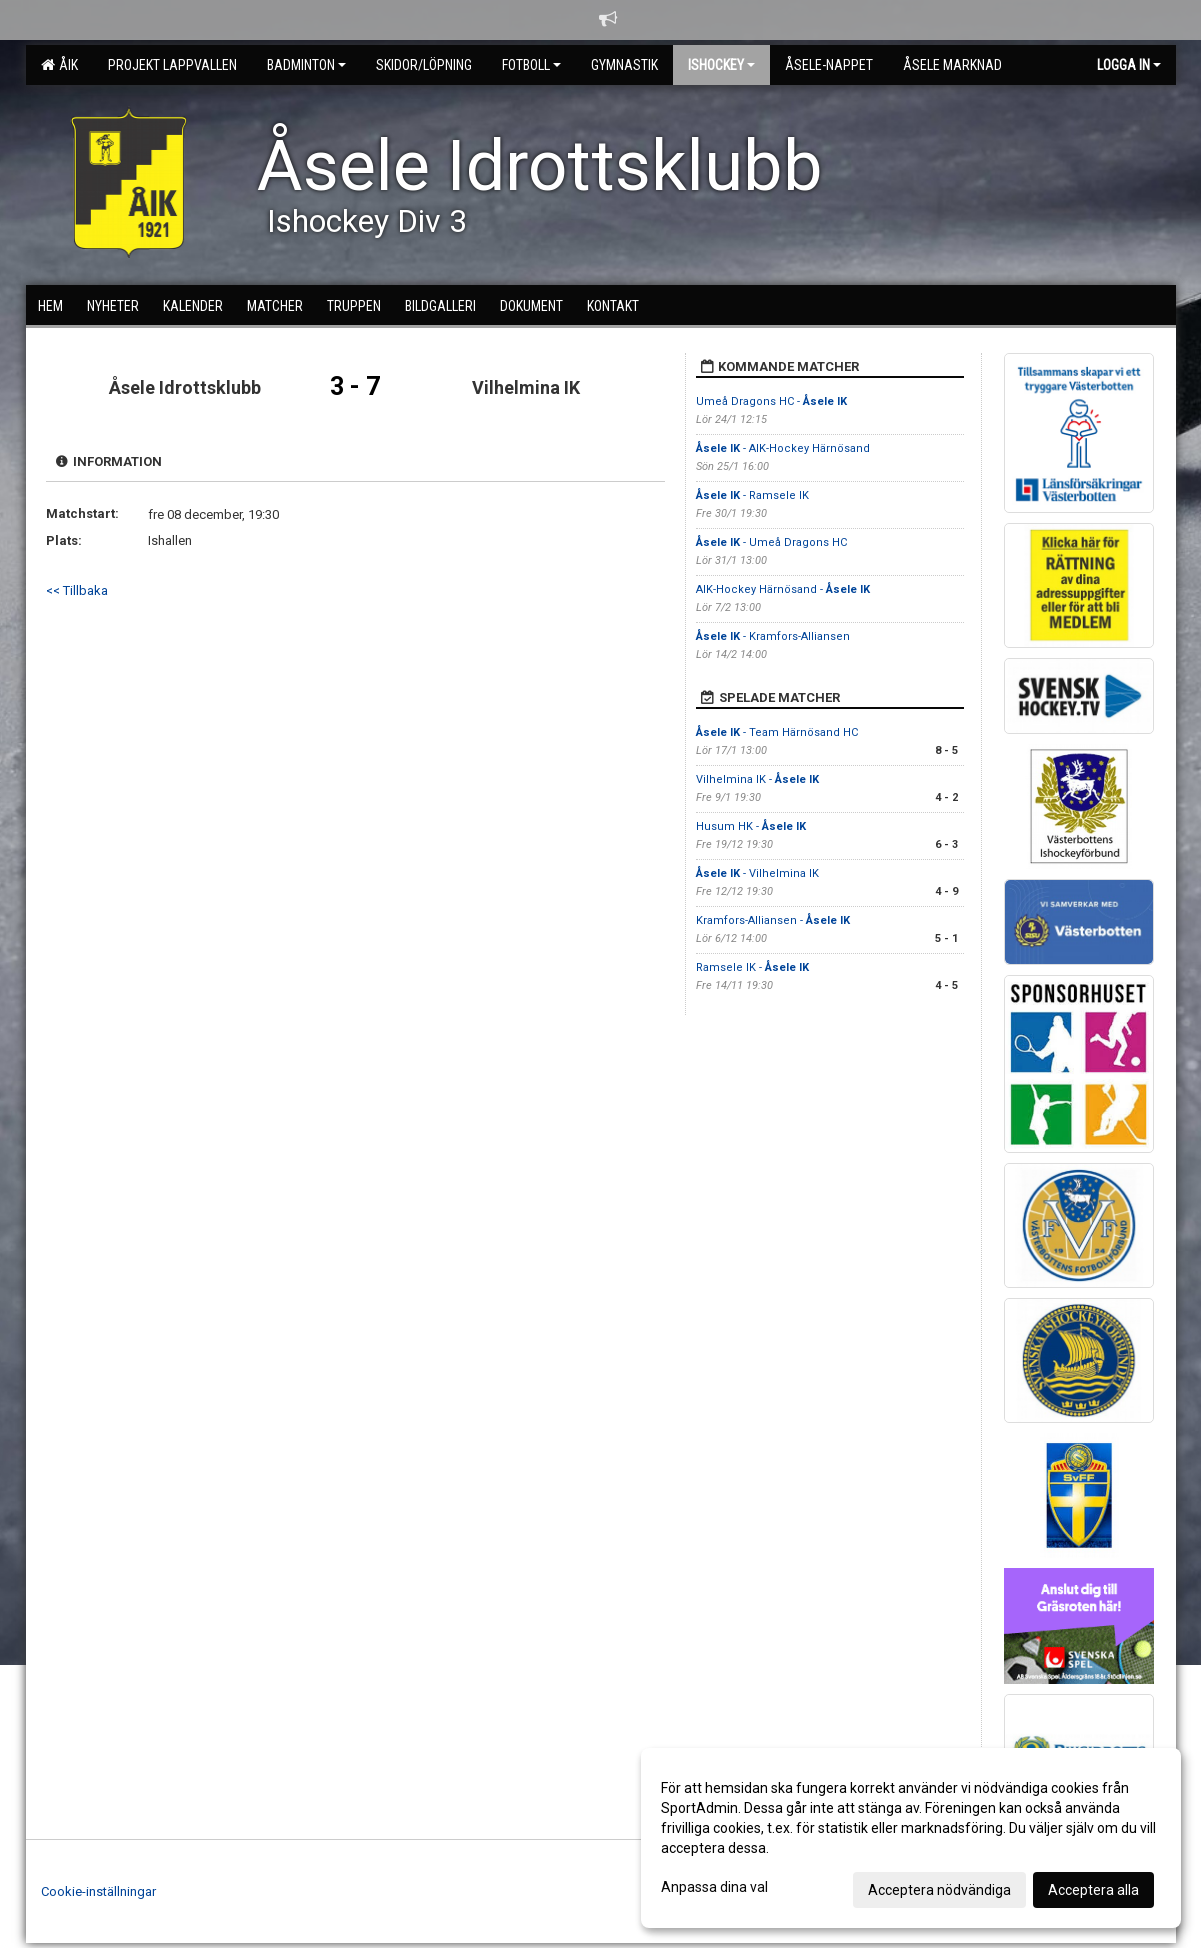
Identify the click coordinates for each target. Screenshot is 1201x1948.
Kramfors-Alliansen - (773, 920)
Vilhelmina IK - (757, 779)
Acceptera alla (1093, 1890)
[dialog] (911, 1838)
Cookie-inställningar (98, 1891)
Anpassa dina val (714, 1887)
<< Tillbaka (77, 590)
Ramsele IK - (752, 967)
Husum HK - (751, 826)
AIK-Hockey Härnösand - (783, 589)
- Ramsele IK (752, 495)
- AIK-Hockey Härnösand (783, 448)
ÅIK (59, 65)
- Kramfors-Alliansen (773, 636)
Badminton (306, 65)
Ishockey (721, 65)
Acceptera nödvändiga (939, 1890)
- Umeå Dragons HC (771, 542)
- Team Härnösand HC (777, 732)
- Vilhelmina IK (757, 873)
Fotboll (531, 65)
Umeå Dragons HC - (771, 401)
